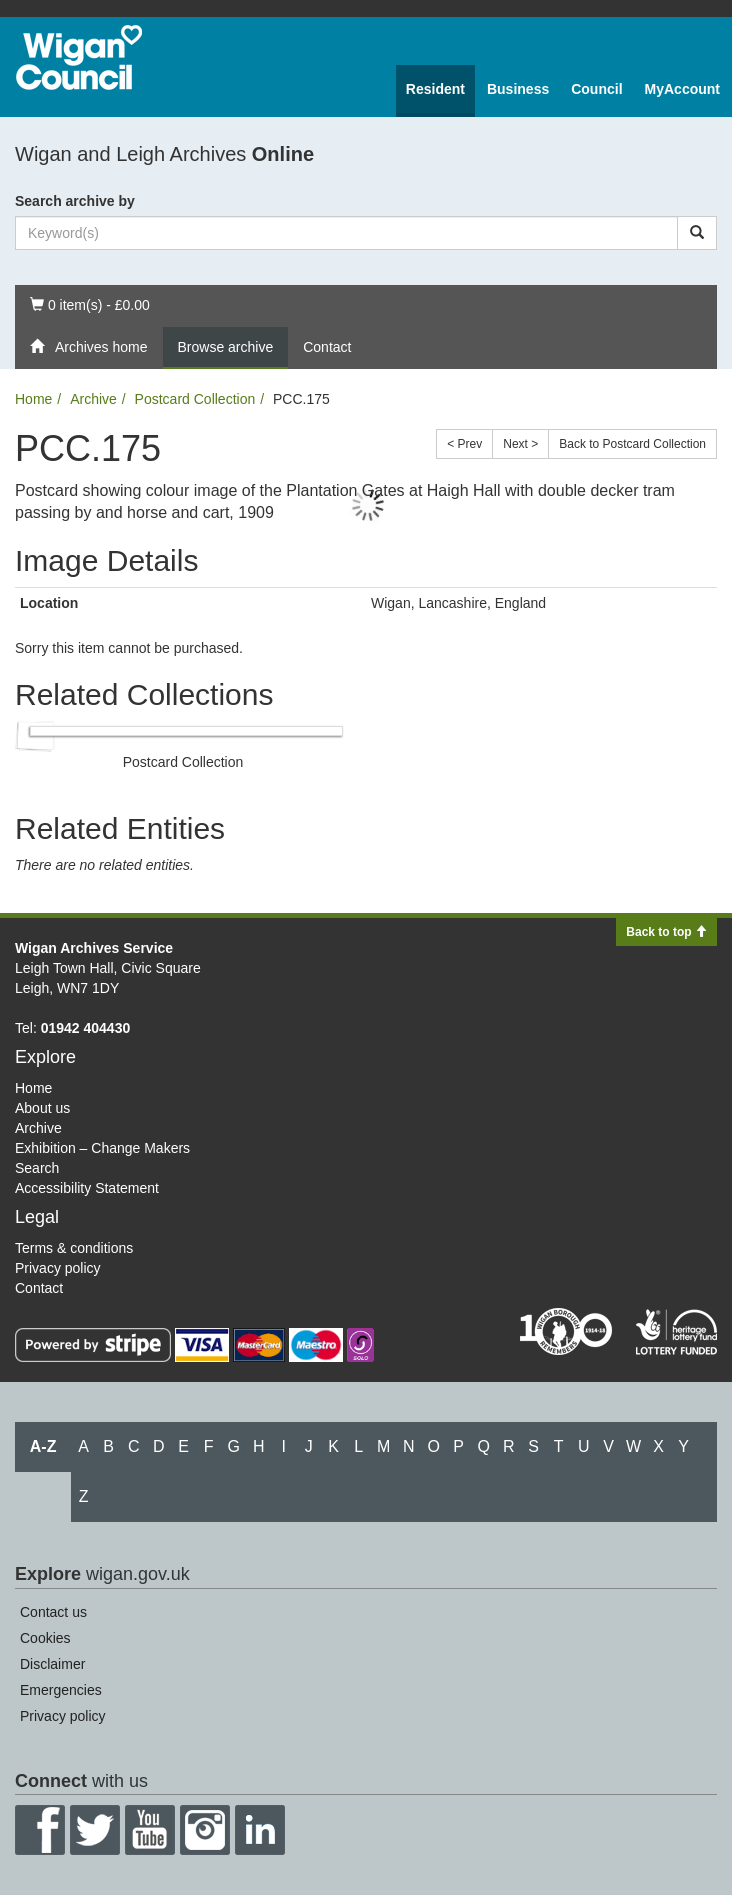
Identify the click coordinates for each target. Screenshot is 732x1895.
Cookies (45, 1638)
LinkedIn (260, 1830)
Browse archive (226, 347)
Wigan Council (79, 57)
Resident (435, 89)
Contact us (53, 1612)
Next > (520, 444)
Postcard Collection (195, 399)
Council (596, 89)
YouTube (150, 1830)
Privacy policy (58, 1268)
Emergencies (61, 1690)
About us (42, 1108)
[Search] (697, 233)
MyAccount (682, 89)
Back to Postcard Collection (632, 444)
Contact (327, 347)
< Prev (464, 444)
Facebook (40, 1830)
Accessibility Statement (87, 1188)
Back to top (666, 932)
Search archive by (75, 201)
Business (518, 89)
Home (33, 399)
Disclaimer (52, 1664)
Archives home (89, 347)
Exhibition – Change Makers (102, 1148)
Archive (93, 399)
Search (37, 1168)
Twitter (95, 1830)
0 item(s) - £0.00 (89, 303)
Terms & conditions (74, 1248)
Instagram (205, 1830)
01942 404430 (86, 1028)
